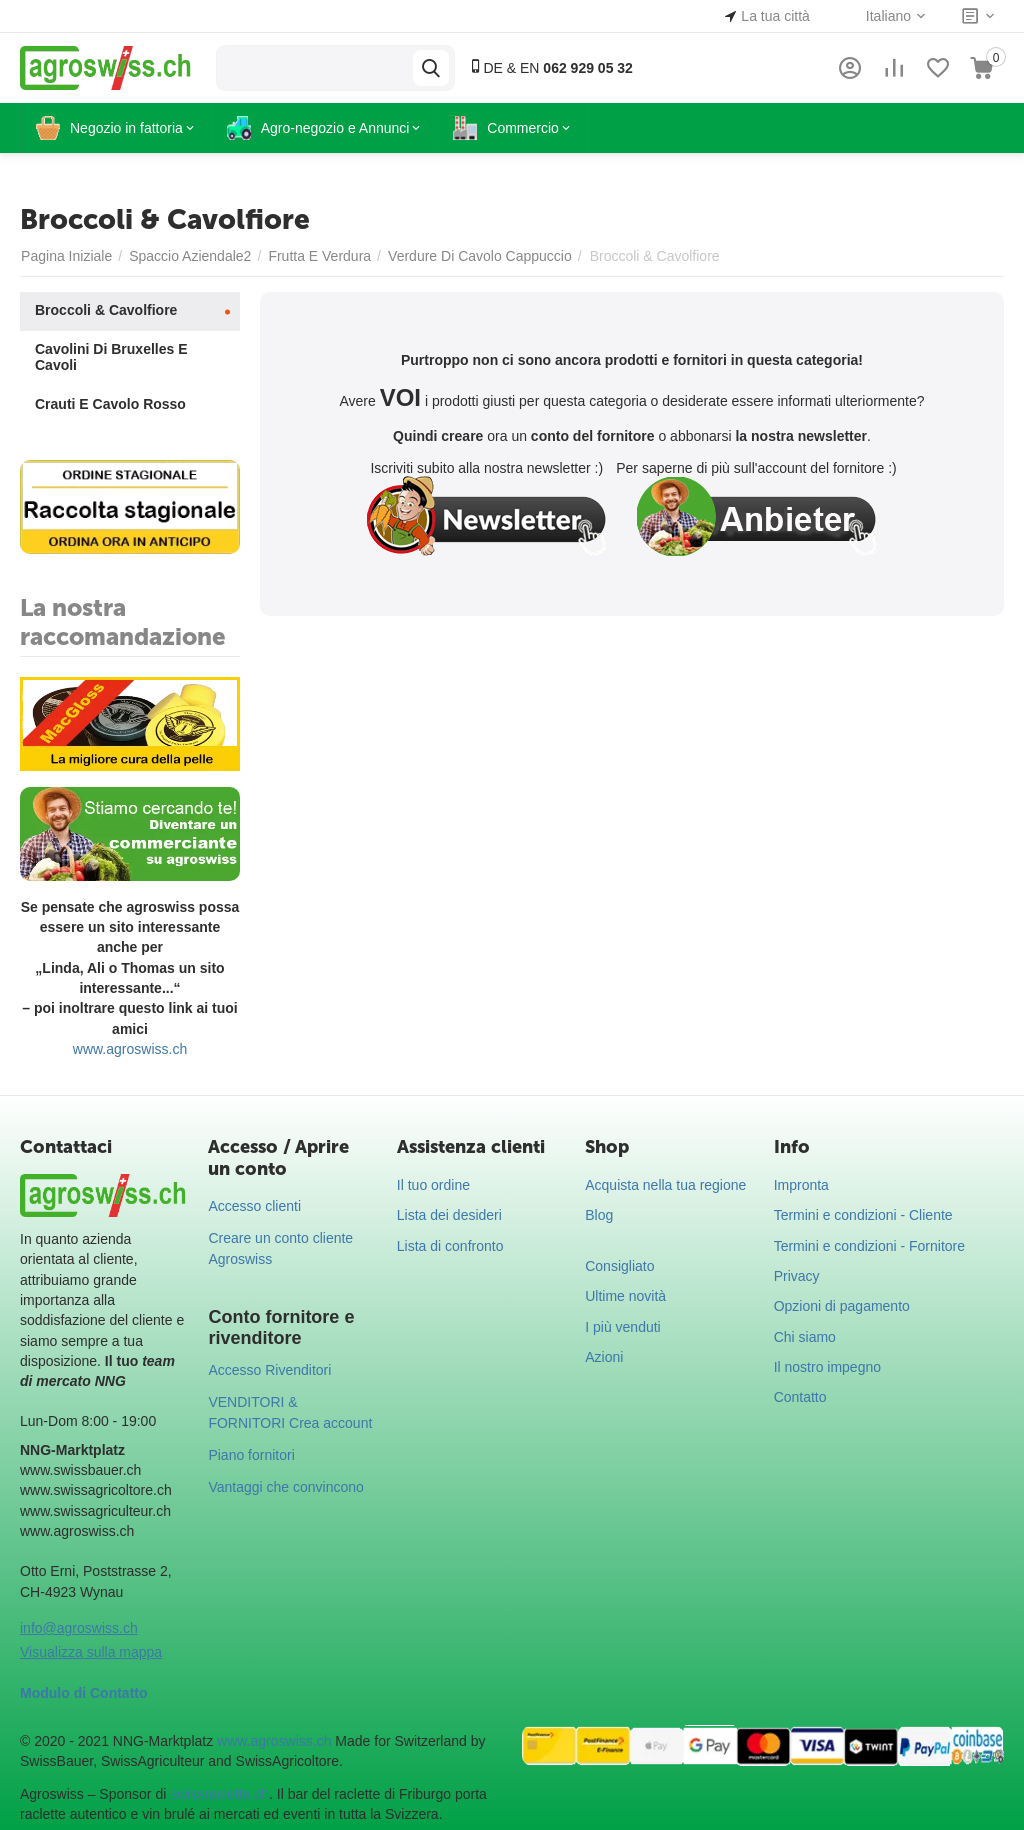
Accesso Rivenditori (269, 1370)
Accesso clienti (254, 1206)
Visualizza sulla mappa (91, 1652)
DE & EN (550, 67)
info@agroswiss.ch (79, 1628)
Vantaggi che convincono (285, 1487)
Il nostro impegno (827, 1367)
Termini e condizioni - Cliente (863, 1215)
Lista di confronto (450, 1246)
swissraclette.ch (219, 1794)
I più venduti (623, 1327)
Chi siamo (805, 1337)
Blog (599, 1215)
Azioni (604, 1357)
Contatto (800, 1397)
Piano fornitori (251, 1455)
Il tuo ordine (433, 1185)
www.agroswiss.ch (130, 1049)
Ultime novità (625, 1296)
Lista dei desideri (449, 1215)
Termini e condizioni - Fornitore (869, 1246)
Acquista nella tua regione (665, 1185)
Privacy (797, 1276)
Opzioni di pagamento (842, 1306)
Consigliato (619, 1266)
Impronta (801, 1185)
